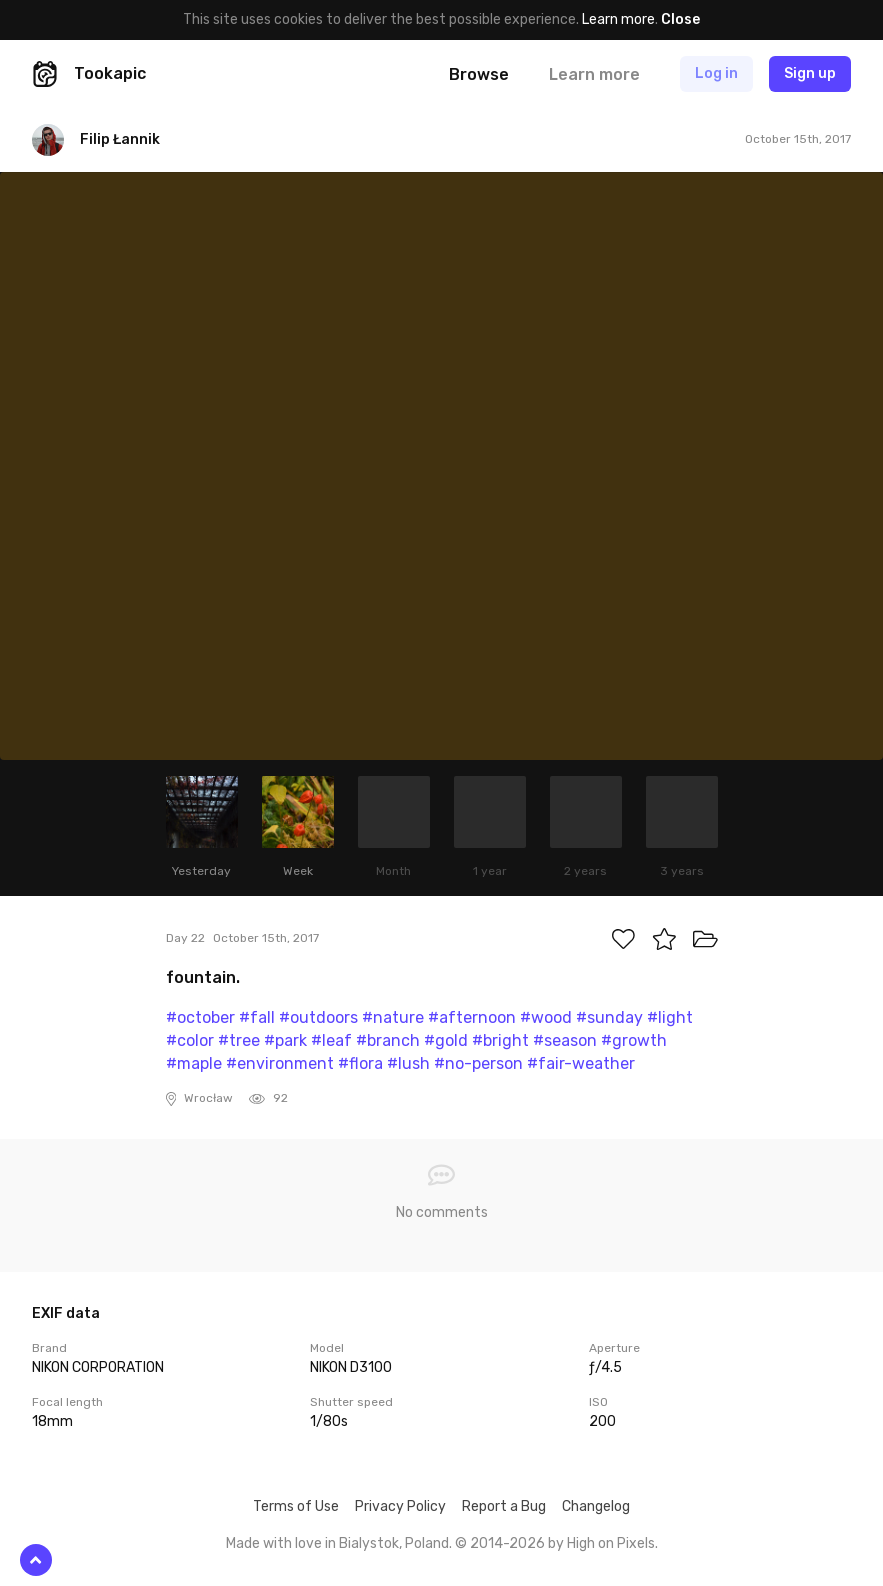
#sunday (609, 1017)
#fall (257, 1017)
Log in (716, 73)
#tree (239, 1040)
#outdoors (318, 1017)
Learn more (618, 19)
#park (285, 1040)
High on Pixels (611, 1543)
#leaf (331, 1040)
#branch (388, 1040)
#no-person (478, 1063)
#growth (634, 1040)
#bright (500, 1040)
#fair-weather (581, 1063)
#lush (408, 1063)
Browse (479, 74)
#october (200, 1017)
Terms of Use (296, 1506)
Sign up (810, 73)
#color (190, 1040)
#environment (280, 1063)
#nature (393, 1017)
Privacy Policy (400, 1506)
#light (670, 1017)
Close (680, 19)
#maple (194, 1063)
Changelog (596, 1506)
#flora (360, 1063)
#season (565, 1040)
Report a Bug (504, 1506)
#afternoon (472, 1017)
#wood (546, 1017)
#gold (446, 1040)
